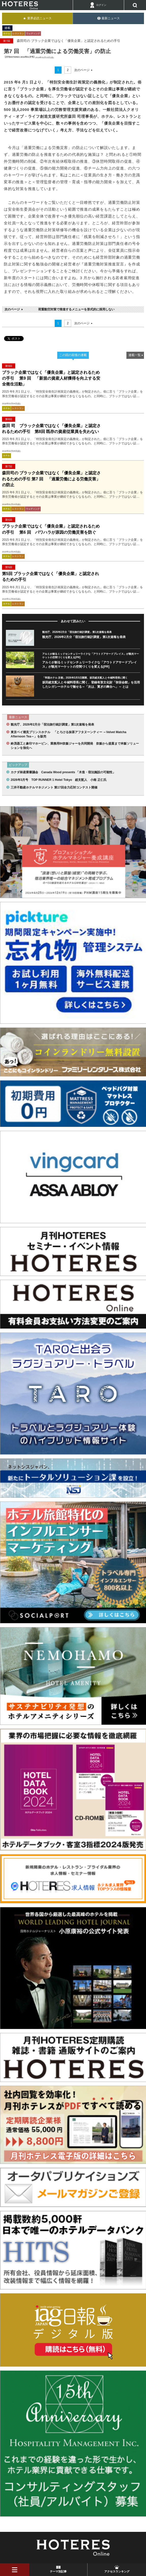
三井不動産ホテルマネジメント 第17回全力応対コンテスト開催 (54, 787)
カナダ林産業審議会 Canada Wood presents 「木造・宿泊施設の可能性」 (63, 772)
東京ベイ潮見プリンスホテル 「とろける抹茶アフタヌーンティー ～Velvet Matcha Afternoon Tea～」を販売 (68, 734)
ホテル (6, 33)
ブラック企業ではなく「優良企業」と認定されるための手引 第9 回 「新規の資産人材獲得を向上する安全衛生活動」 (51, 378)
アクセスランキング (116, 2571)
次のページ (82, 70)
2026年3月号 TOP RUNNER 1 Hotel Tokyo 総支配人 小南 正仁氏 (59, 780)
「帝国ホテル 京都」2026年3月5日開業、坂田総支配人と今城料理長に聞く (85, 677)
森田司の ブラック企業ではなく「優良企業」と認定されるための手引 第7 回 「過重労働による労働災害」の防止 (51, 479)
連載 (7, 28)
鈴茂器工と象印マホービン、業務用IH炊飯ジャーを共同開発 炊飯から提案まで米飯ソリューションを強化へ (75, 746)
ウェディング (33, 33)
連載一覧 (134, 355)
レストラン (18, 33)
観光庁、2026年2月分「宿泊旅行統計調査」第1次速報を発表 (77, 632)
